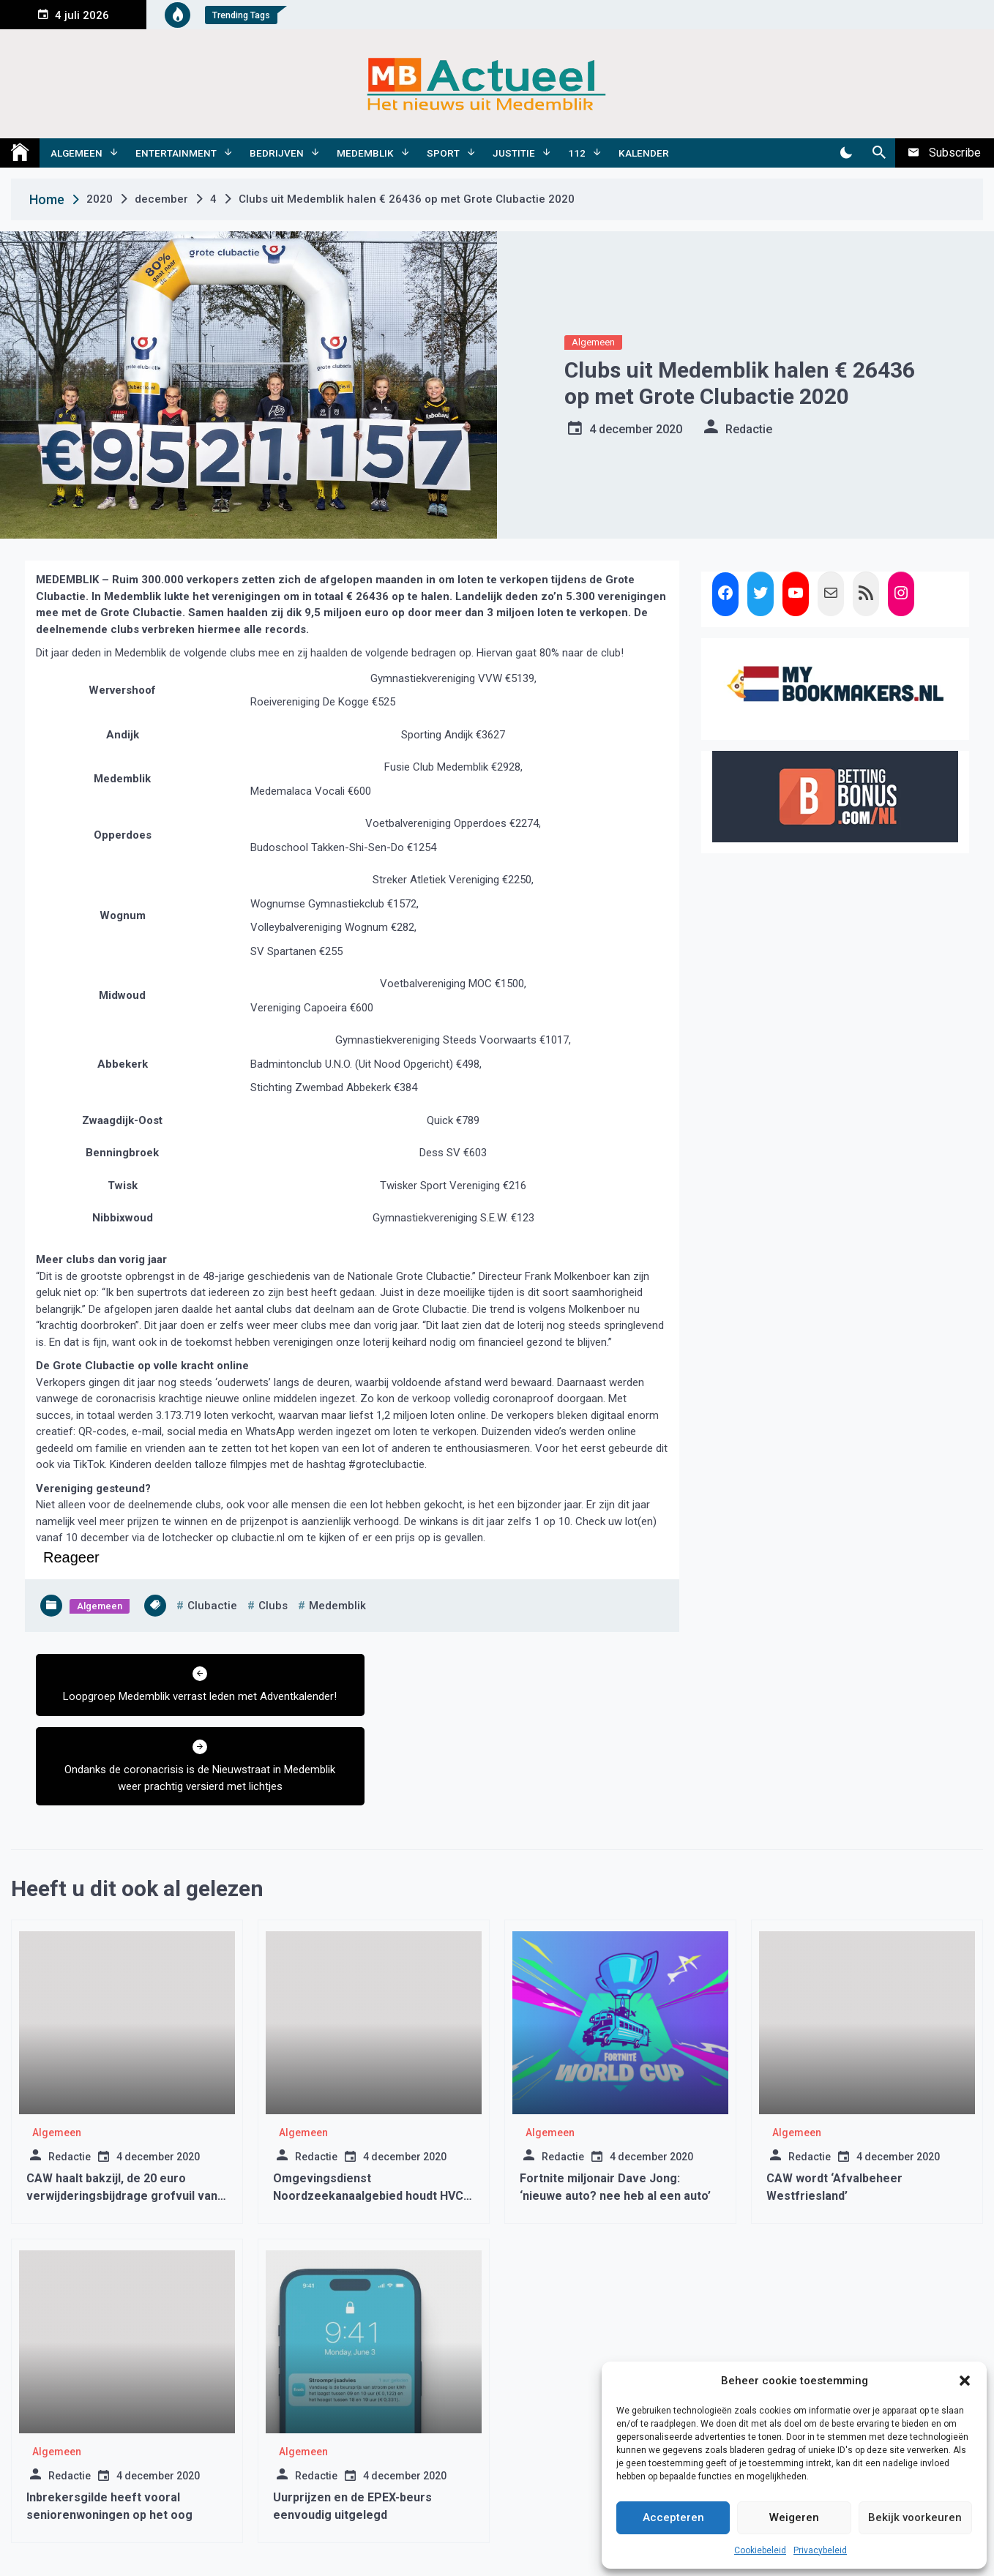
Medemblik (365, 153)
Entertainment (176, 153)
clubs (273, 1605)
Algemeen (76, 153)
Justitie (514, 153)
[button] (964, 2380)
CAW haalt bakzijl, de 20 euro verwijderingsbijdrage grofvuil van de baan (121, 2122)
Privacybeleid (820, 2550)
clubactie (212, 1605)
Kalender (644, 153)
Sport (443, 153)
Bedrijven (277, 153)
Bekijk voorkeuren (915, 2517)
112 (577, 153)
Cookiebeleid (760, 2550)
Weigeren (794, 2517)
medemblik (337, 1605)
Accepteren (673, 2517)
